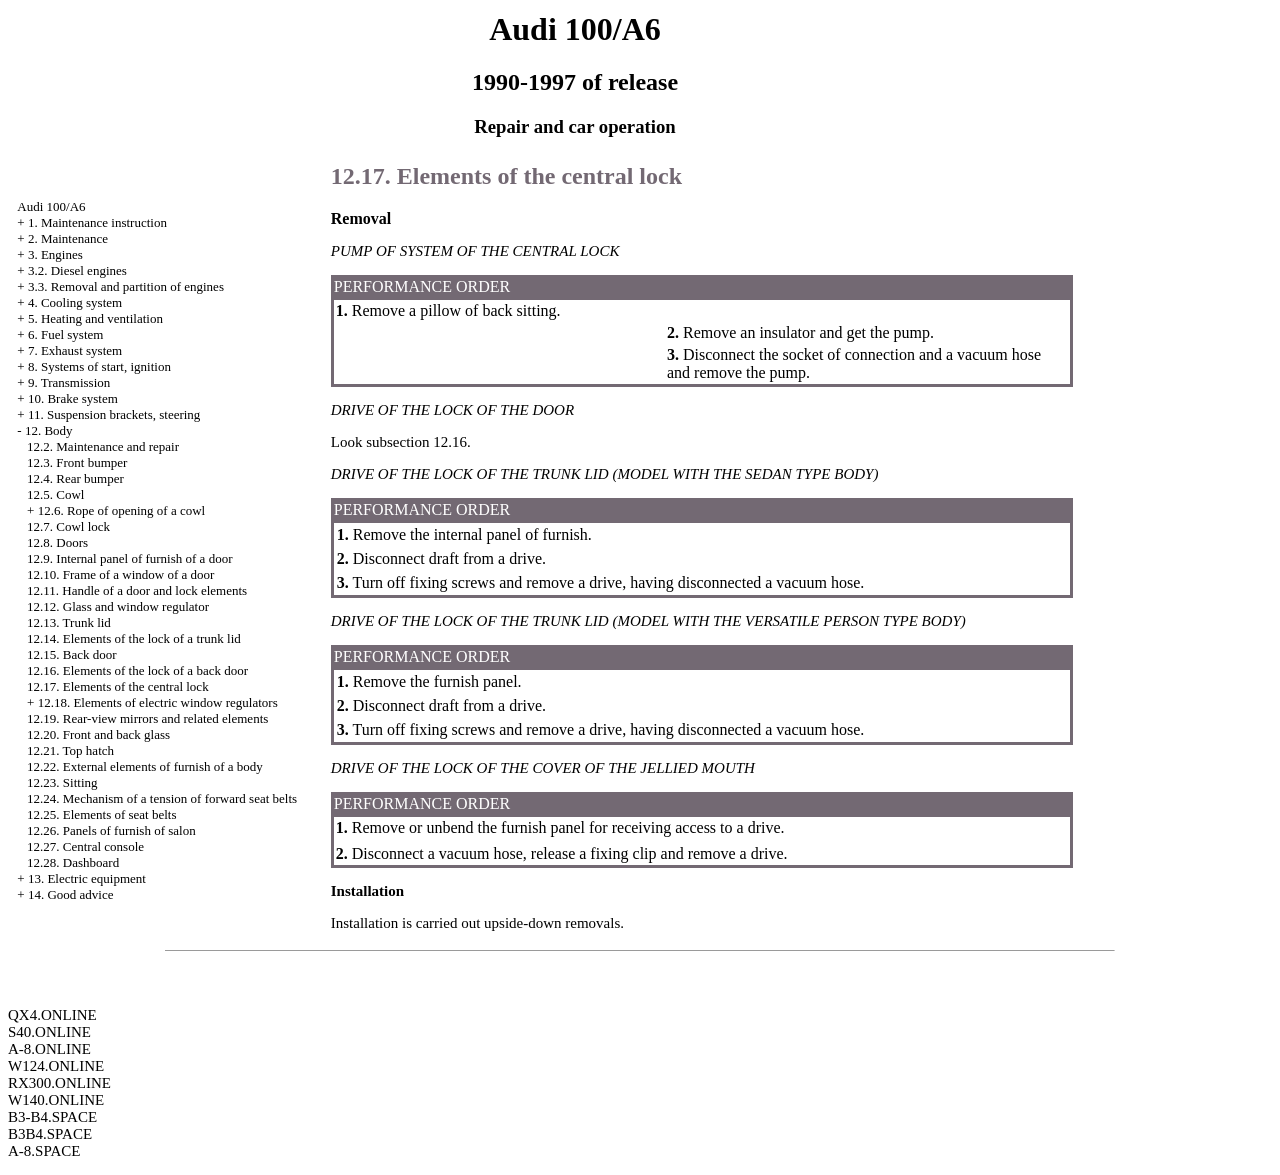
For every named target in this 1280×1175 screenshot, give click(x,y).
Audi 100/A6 (51, 206)
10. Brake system (73, 398)
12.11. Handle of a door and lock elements (137, 590)
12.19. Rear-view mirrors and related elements (147, 718)
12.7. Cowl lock (68, 526)
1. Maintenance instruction (97, 222)
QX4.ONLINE (52, 1015)
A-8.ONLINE (49, 1049)
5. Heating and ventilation (95, 318)
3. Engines (55, 254)
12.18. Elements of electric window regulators (158, 702)
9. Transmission (69, 382)
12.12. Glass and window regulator (118, 606)
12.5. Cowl (55, 494)
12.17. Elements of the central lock (118, 686)
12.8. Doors (57, 542)
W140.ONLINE (56, 1100)
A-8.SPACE (44, 1151)
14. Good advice (71, 894)
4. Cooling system (75, 302)
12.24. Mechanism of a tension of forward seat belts (162, 798)
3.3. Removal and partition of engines (126, 286)
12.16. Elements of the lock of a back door (137, 670)
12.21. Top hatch (70, 750)
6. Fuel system (65, 334)
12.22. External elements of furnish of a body (145, 766)
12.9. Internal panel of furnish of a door (129, 558)
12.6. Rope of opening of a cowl (122, 510)
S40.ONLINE (49, 1032)
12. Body (49, 430)
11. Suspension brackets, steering (114, 414)
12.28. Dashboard (73, 862)
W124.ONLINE (56, 1066)
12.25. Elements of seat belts (101, 814)
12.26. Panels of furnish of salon (111, 830)
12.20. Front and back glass (98, 734)
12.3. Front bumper (77, 462)
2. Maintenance (68, 238)
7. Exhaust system (75, 350)
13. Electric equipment (87, 878)
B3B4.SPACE (50, 1134)
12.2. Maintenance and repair (103, 446)
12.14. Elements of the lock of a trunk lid (134, 638)
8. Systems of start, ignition (99, 366)
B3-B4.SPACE (52, 1117)
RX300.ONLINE (59, 1083)
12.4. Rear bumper (75, 478)
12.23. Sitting (62, 782)
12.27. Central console (85, 846)
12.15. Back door (72, 654)
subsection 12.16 (416, 442)
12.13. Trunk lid (69, 622)
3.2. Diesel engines (77, 270)
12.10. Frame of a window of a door (120, 574)
